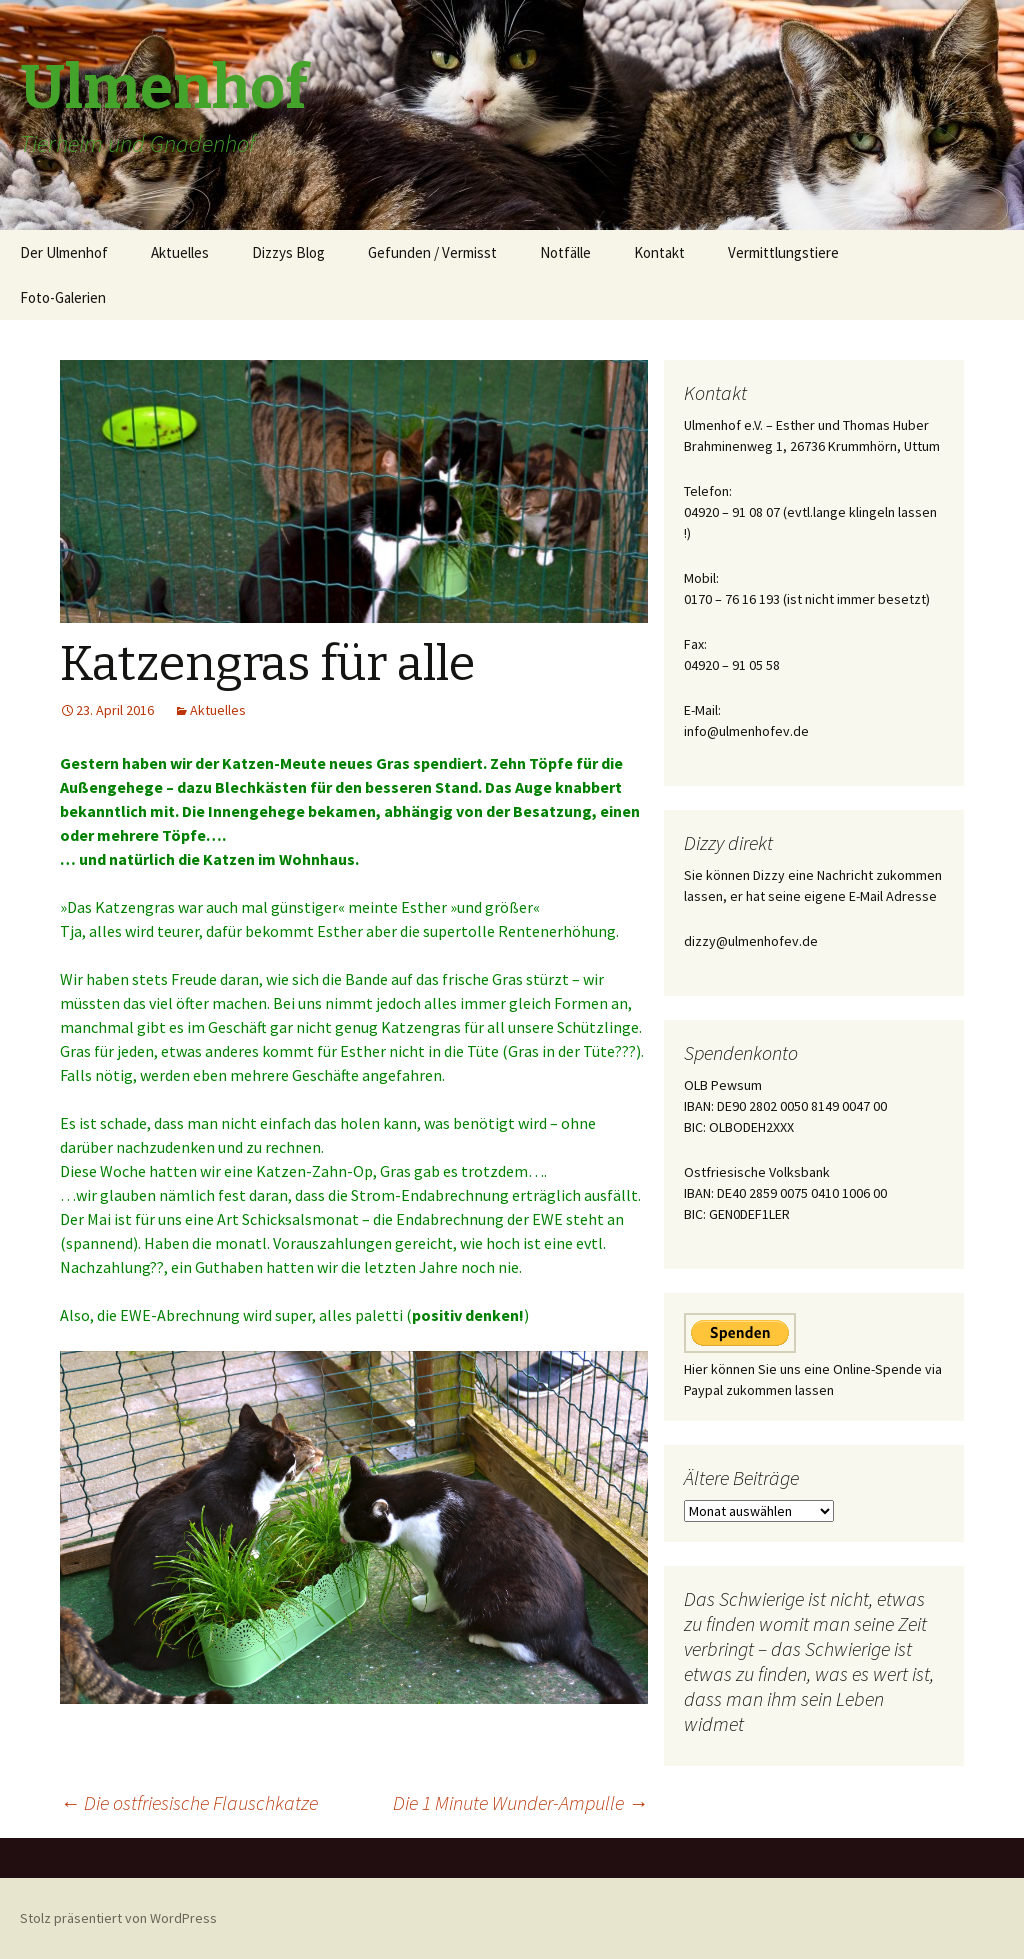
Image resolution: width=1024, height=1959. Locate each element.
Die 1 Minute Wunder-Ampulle (520, 1802)
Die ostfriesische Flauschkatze (189, 1802)
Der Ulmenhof (64, 252)
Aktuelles (180, 252)
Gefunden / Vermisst (432, 252)
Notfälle (565, 252)
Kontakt (659, 252)
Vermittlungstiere (783, 252)
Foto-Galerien (63, 297)
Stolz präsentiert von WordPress (118, 1918)
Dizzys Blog (288, 252)
